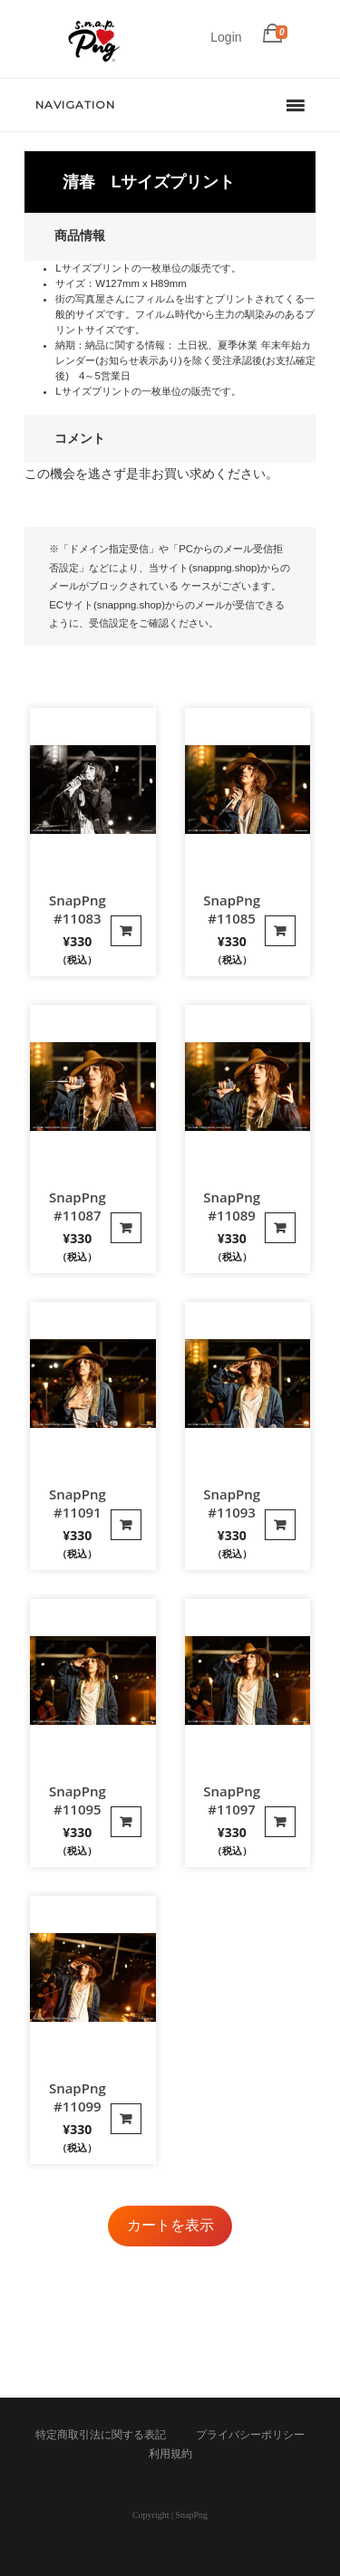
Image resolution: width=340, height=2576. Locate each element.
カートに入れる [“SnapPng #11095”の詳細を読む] (126, 1821)
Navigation (75, 104)
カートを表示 (170, 2225)
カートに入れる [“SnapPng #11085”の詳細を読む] (280, 930)
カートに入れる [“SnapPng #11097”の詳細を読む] (280, 1821)
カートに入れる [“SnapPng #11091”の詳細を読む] (126, 1524)
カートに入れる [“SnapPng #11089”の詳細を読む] (280, 1227)
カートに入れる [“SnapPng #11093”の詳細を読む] (280, 1524)
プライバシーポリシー (250, 2434)
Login (225, 37)
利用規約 (170, 2453)
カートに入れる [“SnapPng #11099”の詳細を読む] (126, 2118)
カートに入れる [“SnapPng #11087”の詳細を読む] (126, 1227)
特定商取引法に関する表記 (100, 2434)
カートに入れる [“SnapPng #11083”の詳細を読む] (126, 930)
